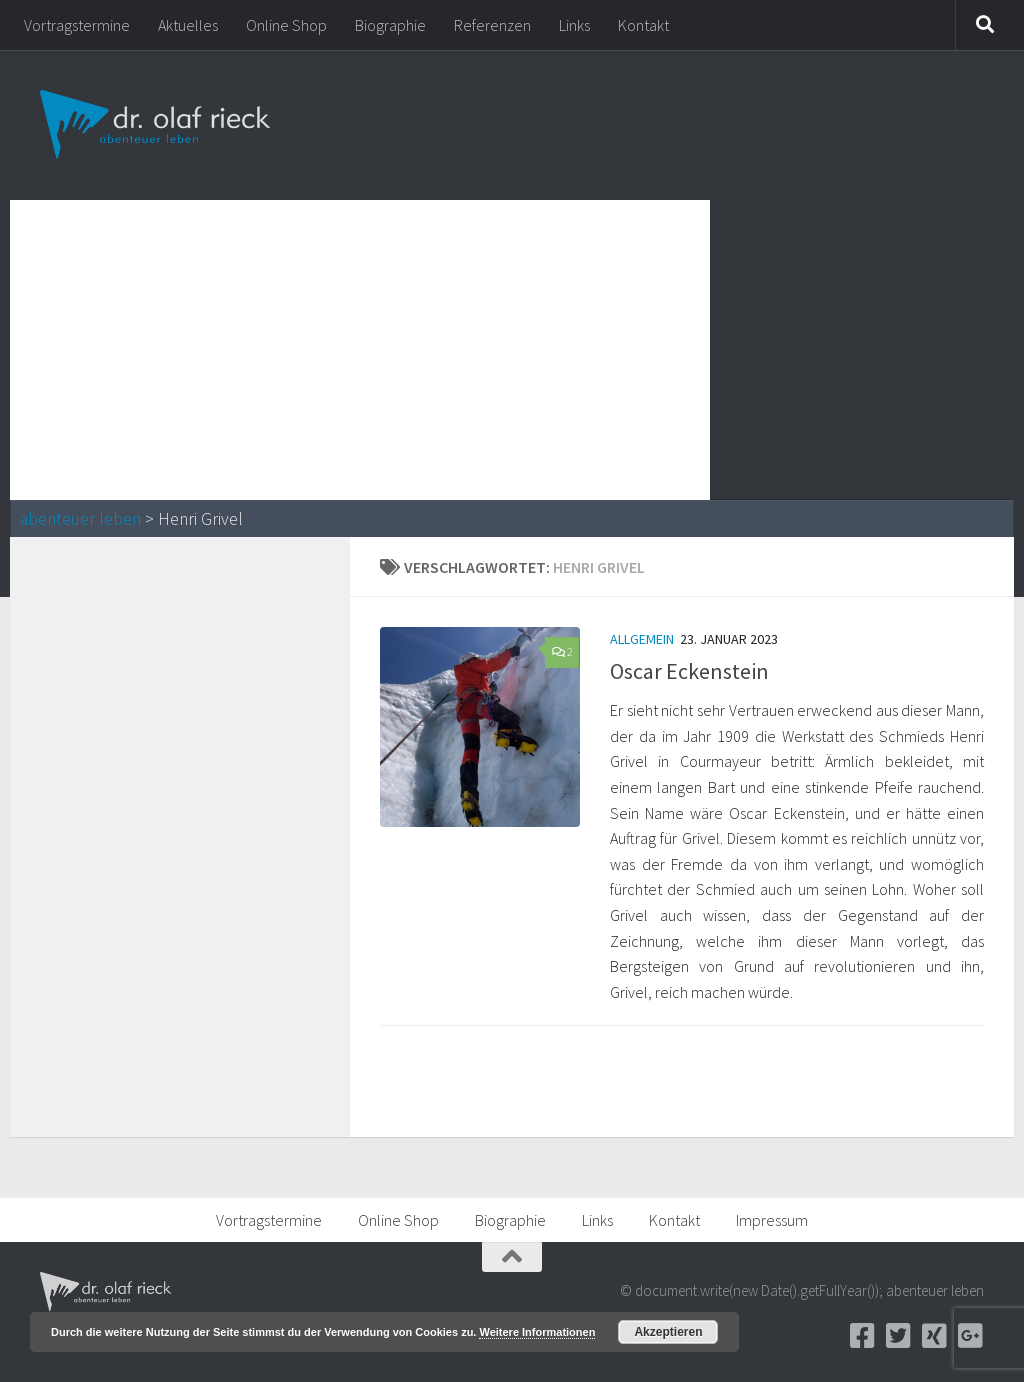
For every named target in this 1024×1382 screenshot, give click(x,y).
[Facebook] (862, 1336)
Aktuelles (188, 25)
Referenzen (492, 25)
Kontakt (643, 25)
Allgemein (642, 639)
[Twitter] (898, 1336)
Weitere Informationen (537, 1332)
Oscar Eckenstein (689, 671)
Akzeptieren (668, 1332)
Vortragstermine (77, 25)
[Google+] (970, 1336)
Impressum (772, 1220)
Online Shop (286, 25)
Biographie (390, 25)
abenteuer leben (80, 519)
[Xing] (934, 1336)
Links (574, 25)
